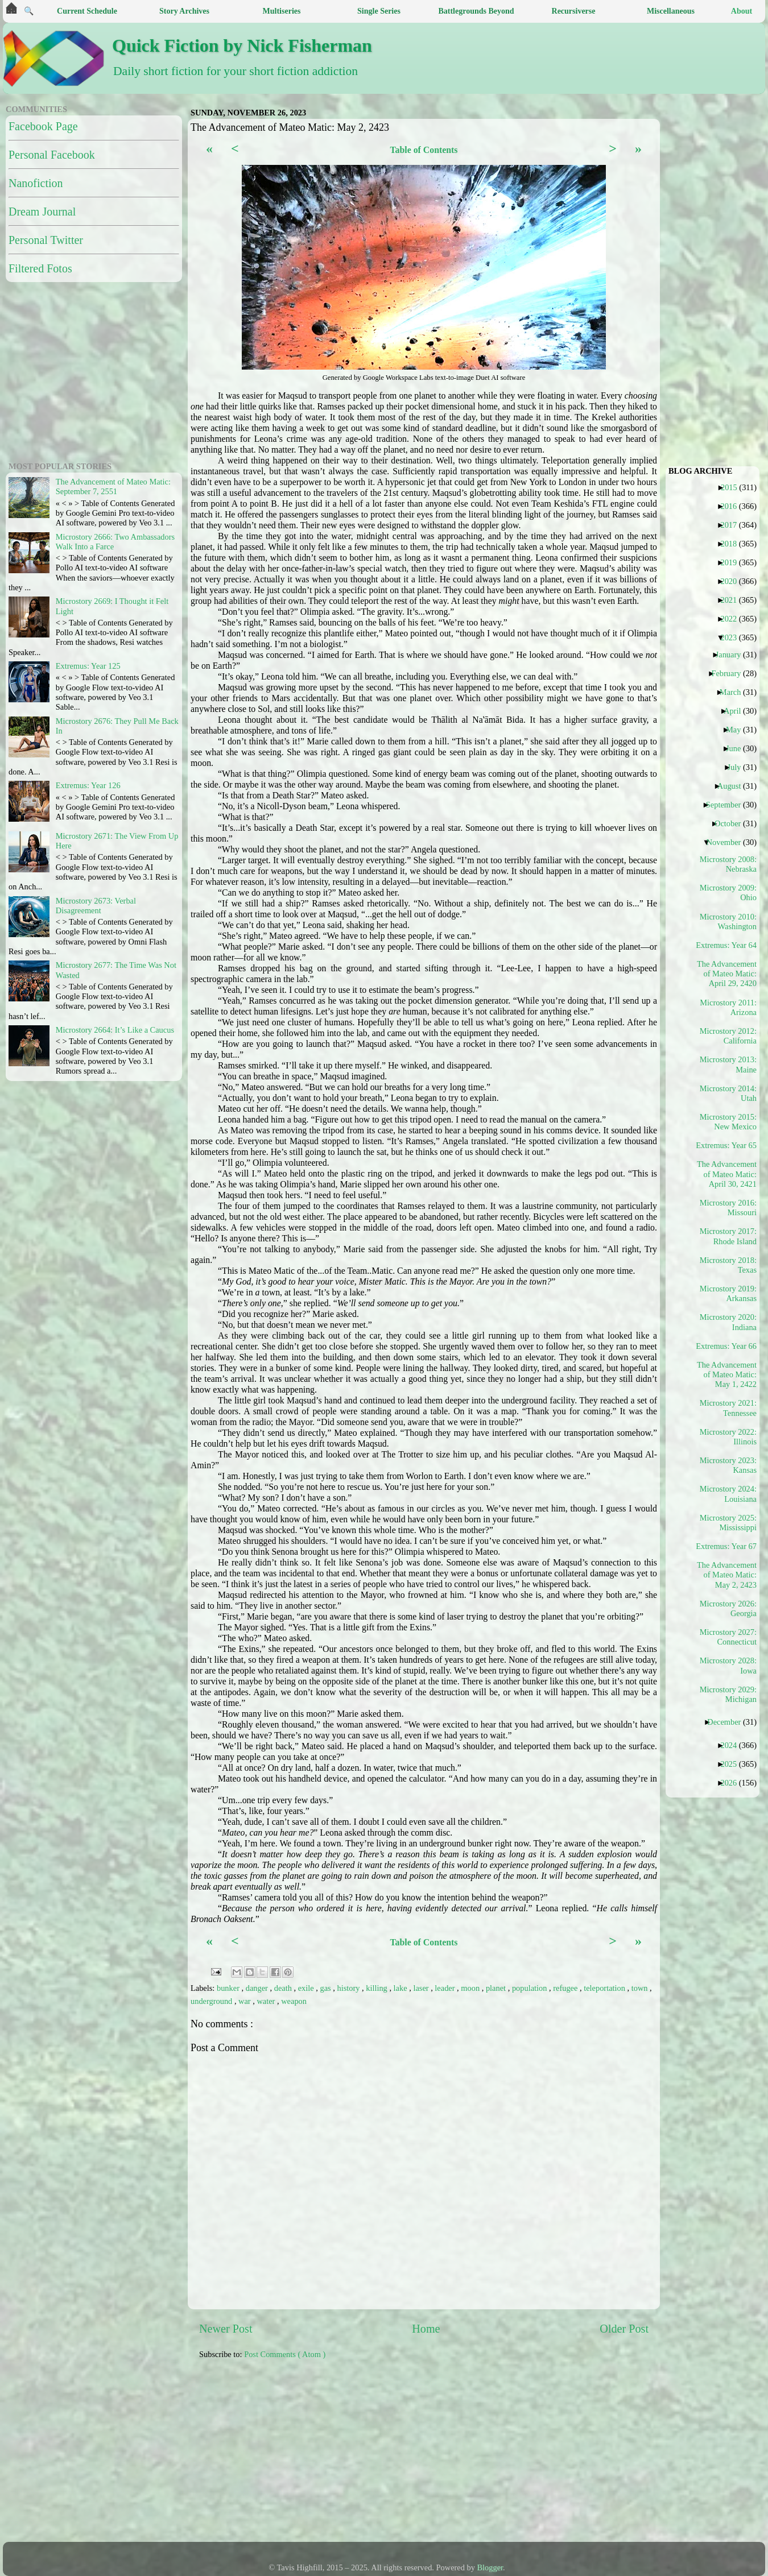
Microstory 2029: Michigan (728, 1694)
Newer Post (226, 2328)
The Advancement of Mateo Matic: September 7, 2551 (113, 486)
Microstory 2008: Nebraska (728, 864)
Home (426, 2328)
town (640, 1988)
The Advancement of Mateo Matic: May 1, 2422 (727, 1374)
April (736, 710)
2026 (733, 1782)
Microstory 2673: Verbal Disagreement (96, 905)
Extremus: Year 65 (730, 1145)
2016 (733, 506)
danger (258, 1988)
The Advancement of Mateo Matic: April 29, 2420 (727, 973)
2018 (733, 543)
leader (446, 1988)
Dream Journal (42, 211)
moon (471, 1988)
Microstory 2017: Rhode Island (728, 1236)
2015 (733, 487)
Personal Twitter (46, 240)
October (732, 823)
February (730, 673)
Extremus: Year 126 (88, 785)
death (284, 1988)
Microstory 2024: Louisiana (728, 1493)
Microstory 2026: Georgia (728, 1608)
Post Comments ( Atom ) (284, 2354)
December (728, 1721)
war (245, 2001)
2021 (733, 599)
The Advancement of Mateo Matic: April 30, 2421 (727, 1173)
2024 (733, 1745)
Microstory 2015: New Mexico (728, 1121)
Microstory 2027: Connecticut (728, 1636)
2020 (733, 581)
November (728, 842)
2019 (733, 562)
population (530, 1988)
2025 (733, 1764)
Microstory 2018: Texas (728, 1265)
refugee (566, 1988)
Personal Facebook (52, 154)
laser (422, 1988)
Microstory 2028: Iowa (728, 1665)
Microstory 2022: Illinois (728, 1436)
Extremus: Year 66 (730, 1346)
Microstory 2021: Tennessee (728, 1407)
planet (497, 1988)
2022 (733, 618)
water (267, 2001)
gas (326, 1988)
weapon (294, 2001)
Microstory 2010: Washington (728, 921)
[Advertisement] (319, 2456)
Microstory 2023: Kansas (728, 1465)
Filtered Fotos (40, 268)
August (733, 785)
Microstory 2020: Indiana (728, 1321)
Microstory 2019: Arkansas (728, 1293)
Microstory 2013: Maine (728, 1064)
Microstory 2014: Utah (728, 1093)
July (738, 767)
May (737, 729)
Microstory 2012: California (728, 1035)
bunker (229, 1988)
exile (307, 1988)
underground (212, 2001)
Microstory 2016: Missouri (728, 1207)
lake (402, 1988)
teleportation (605, 1988)
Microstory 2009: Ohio (728, 892)
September (728, 804)
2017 (733, 524)
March (734, 692)
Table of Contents (423, 150)
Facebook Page (43, 126)
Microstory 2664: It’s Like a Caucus (115, 1029)
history (349, 1988)
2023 (733, 637)
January (732, 654)
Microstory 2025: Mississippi (728, 1522)
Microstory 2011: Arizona (728, 1007)
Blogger (490, 2567)
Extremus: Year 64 (730, 945)
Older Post (624, 2328)
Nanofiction (36, 183)
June (737, 748)
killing (377, 1988)
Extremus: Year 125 (88, 665)
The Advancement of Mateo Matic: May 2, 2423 (727, 1574)
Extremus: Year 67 (730, 1546)
